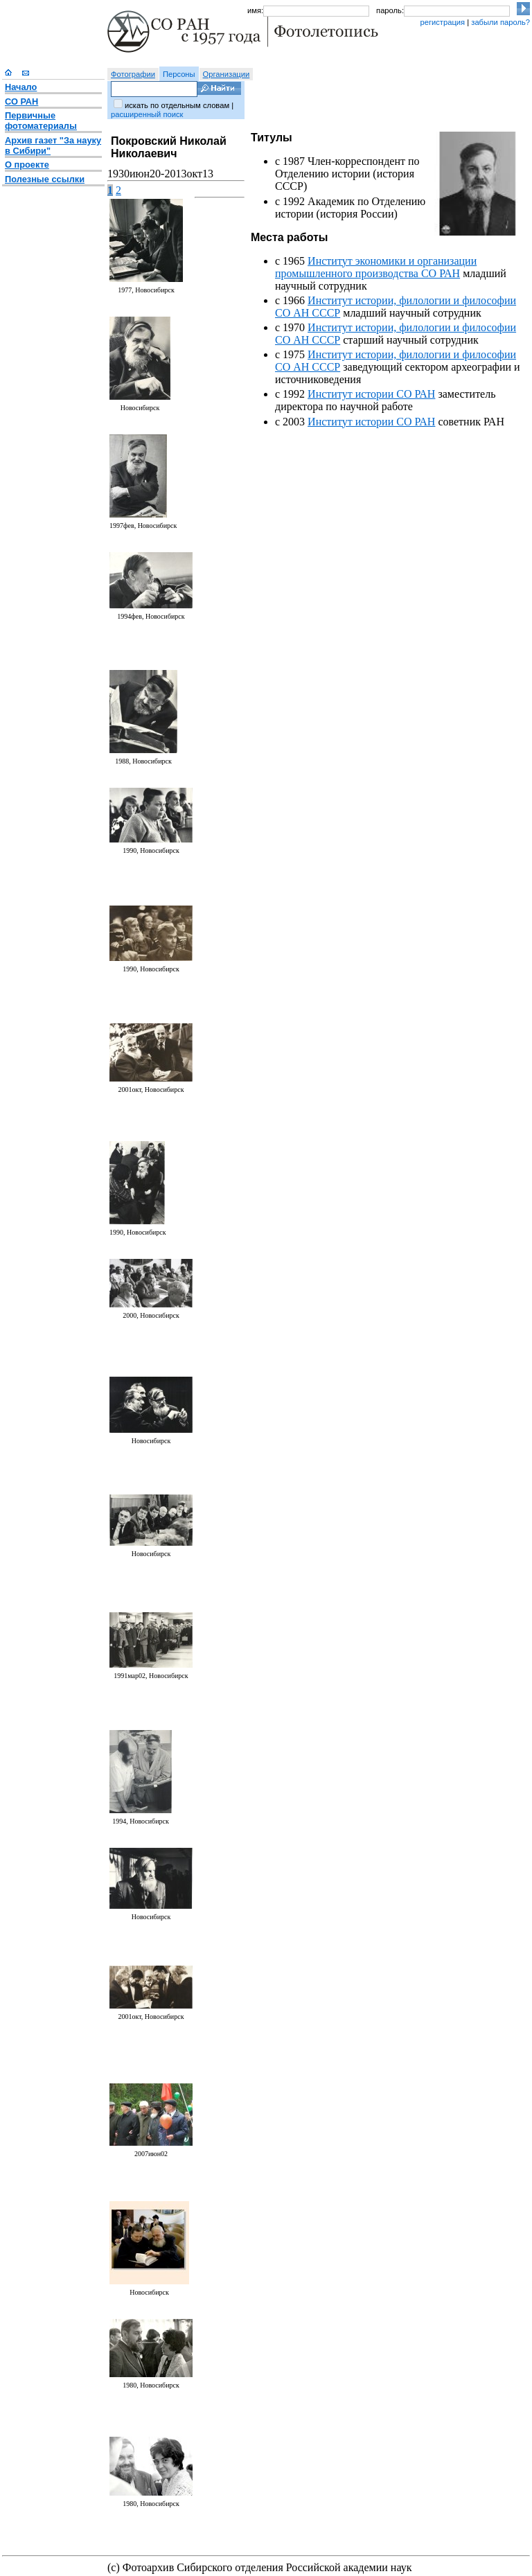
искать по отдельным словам (177, 105)
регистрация (442, 22)
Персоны (179, 74)
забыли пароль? (500, 22)
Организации (226, 74)
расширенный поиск (147, 114)
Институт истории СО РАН (371, 394)
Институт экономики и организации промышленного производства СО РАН (376, 267)
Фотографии (133, 74)
